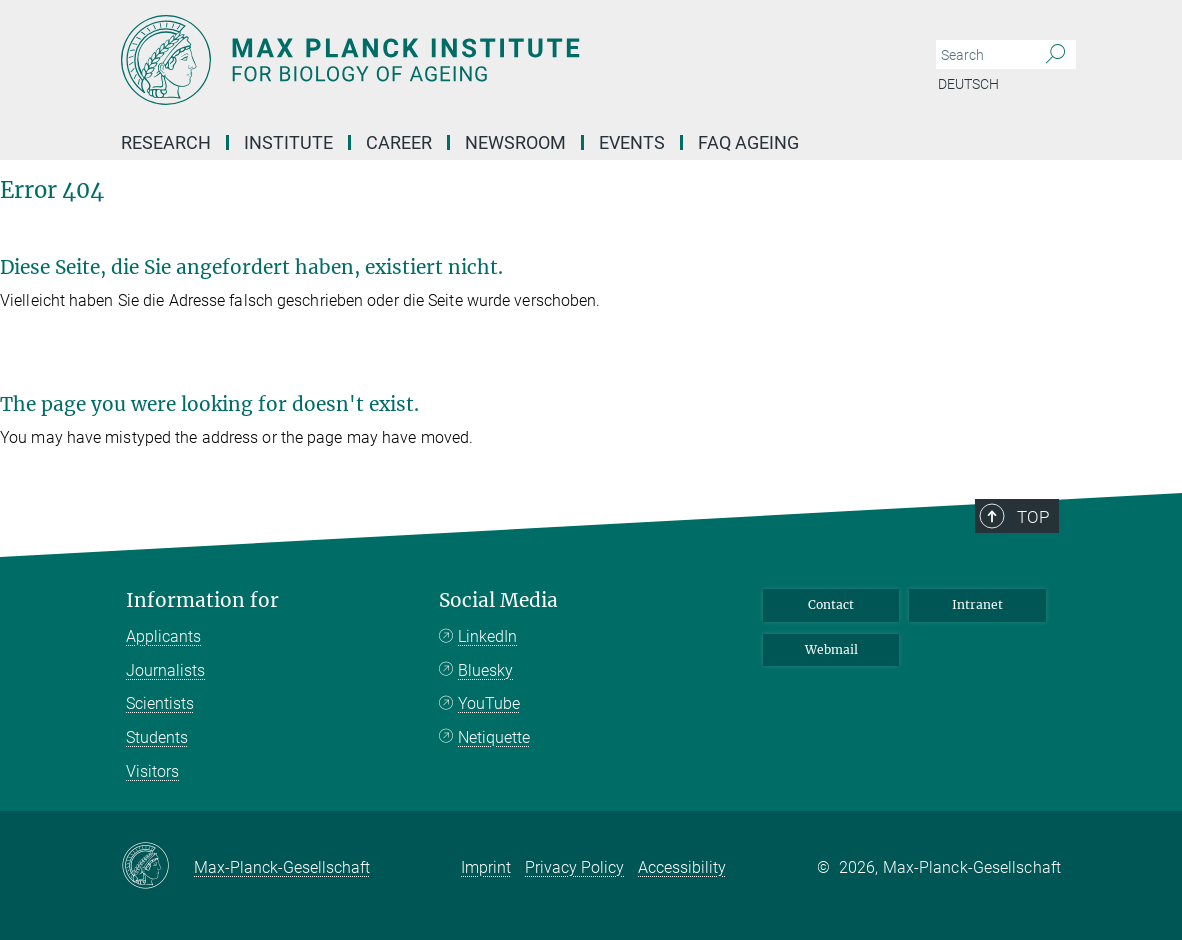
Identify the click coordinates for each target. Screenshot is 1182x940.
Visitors (152, 771)
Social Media (498, 600)
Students (157, 737)
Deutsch (968, 84)
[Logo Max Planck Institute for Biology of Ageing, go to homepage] (496, 60)
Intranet (977, 604)
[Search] (1055, 55)
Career (399, 142)
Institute (288, 142)
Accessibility (682, 867)
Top (1033, 517)
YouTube (489, 703)
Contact (831, 604)
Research (166, 142)
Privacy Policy (574, 867)
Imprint (486, 867)
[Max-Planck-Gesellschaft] (157, 867)
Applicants (163, 636)
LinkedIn (487, 636)
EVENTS (632, 142)
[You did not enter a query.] (983, 55)
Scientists (160, 703)
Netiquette (494, 737)
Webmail (831, 649)
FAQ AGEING (750, 142)
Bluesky (485, 670)
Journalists (165, 670)
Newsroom (515, 142)
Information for (202, 600)
